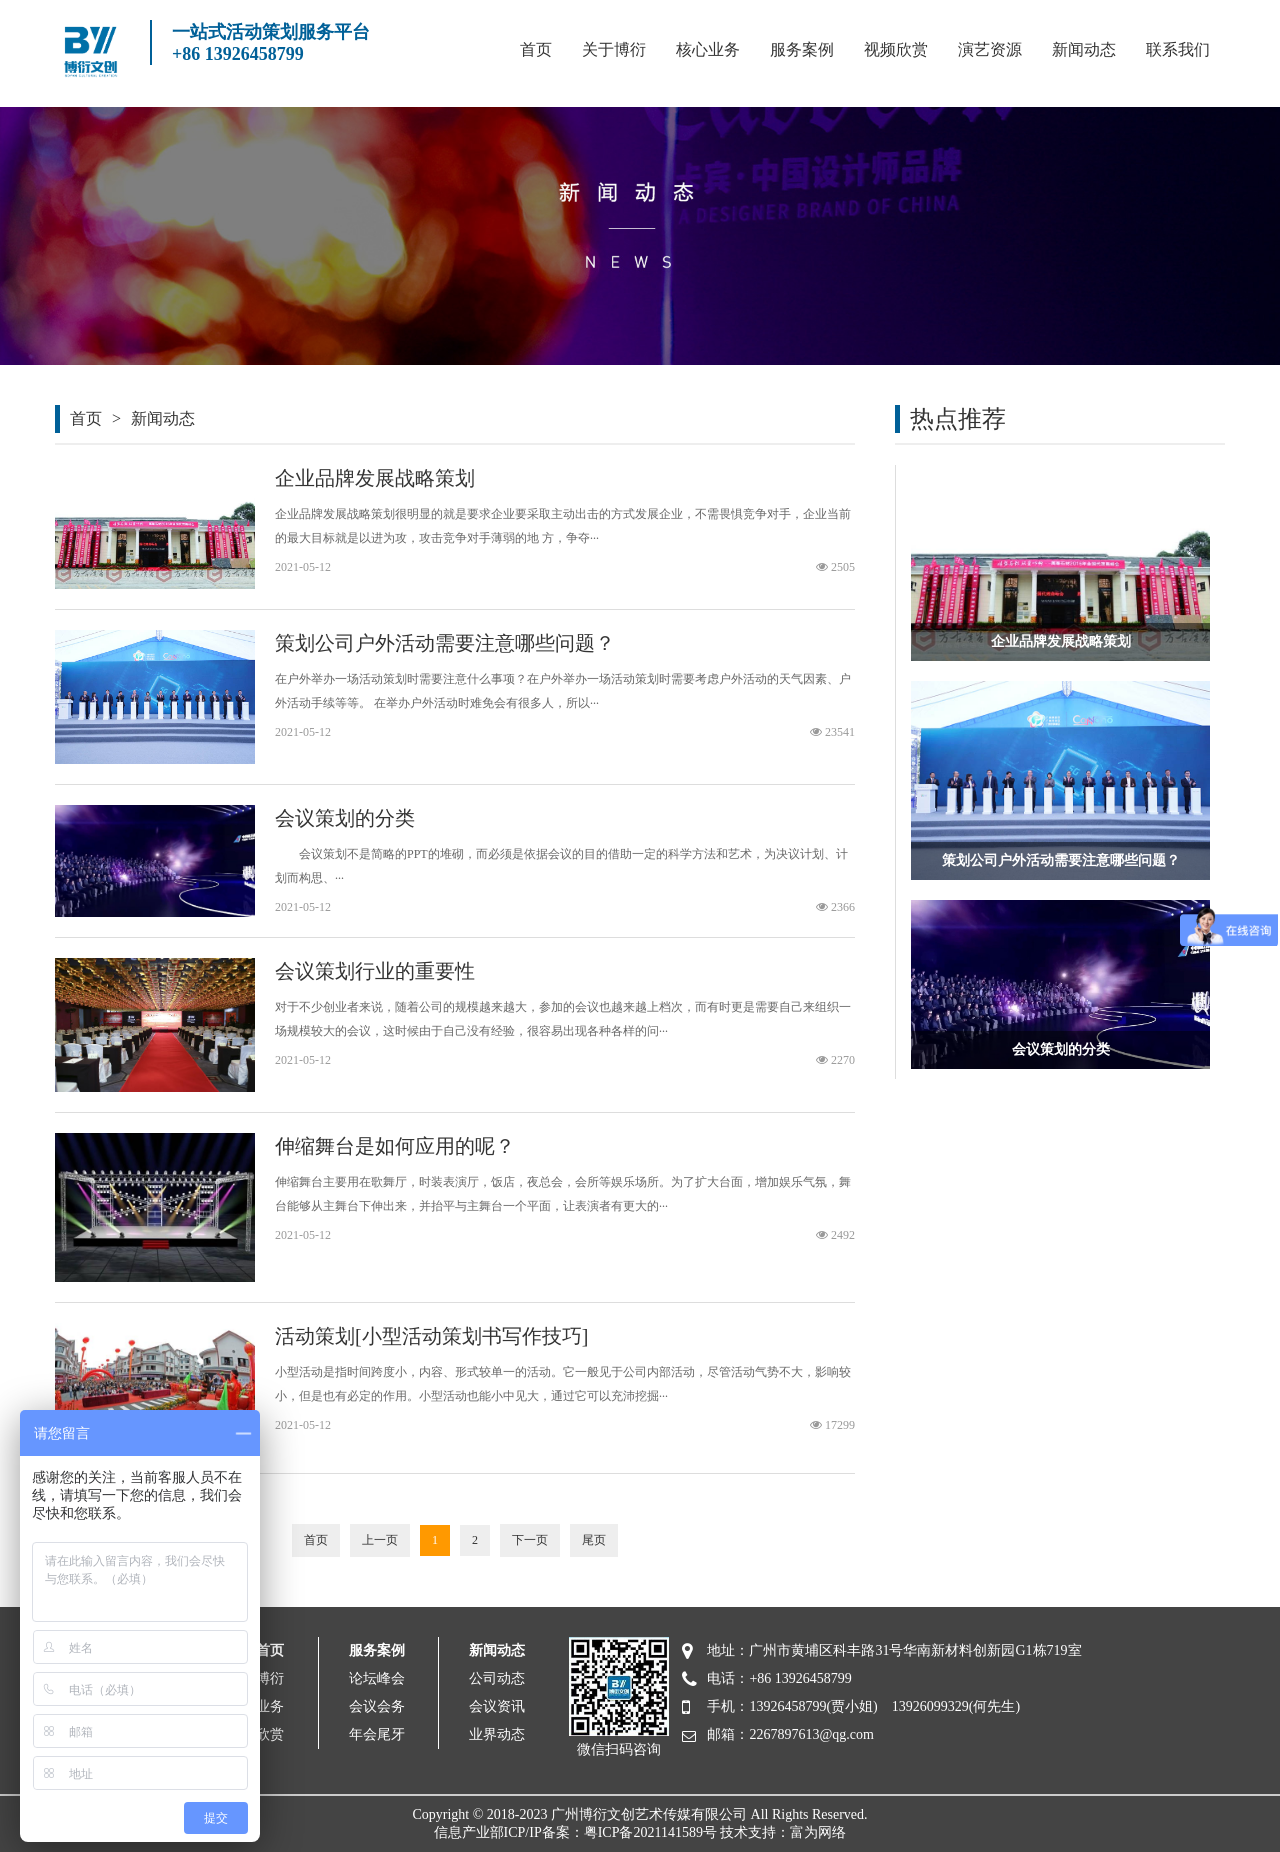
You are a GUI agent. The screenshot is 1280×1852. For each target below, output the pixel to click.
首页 (536, 49)
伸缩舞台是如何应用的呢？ (395, 1146)
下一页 (530, 1540)
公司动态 (497, 1678)
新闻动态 (1084, 49)
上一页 (380, 1540)
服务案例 (802, 49)
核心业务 (708, 49)
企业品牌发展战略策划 (375, 478)
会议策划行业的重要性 (375, 971)
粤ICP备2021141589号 (650, 1832)
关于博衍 (614, 49)
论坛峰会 (377, 1678)
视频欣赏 (896, 49)
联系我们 (1178, 49)
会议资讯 (497, 1706)
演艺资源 (990, 49)
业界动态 (497, 1734)
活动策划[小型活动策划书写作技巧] (431, 1336)
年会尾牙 (377, 1734)
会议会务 (377, 1706)
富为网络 (818, 1832)
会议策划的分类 (345, 818)
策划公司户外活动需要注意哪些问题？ (445, 643)
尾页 (594, 1540)
